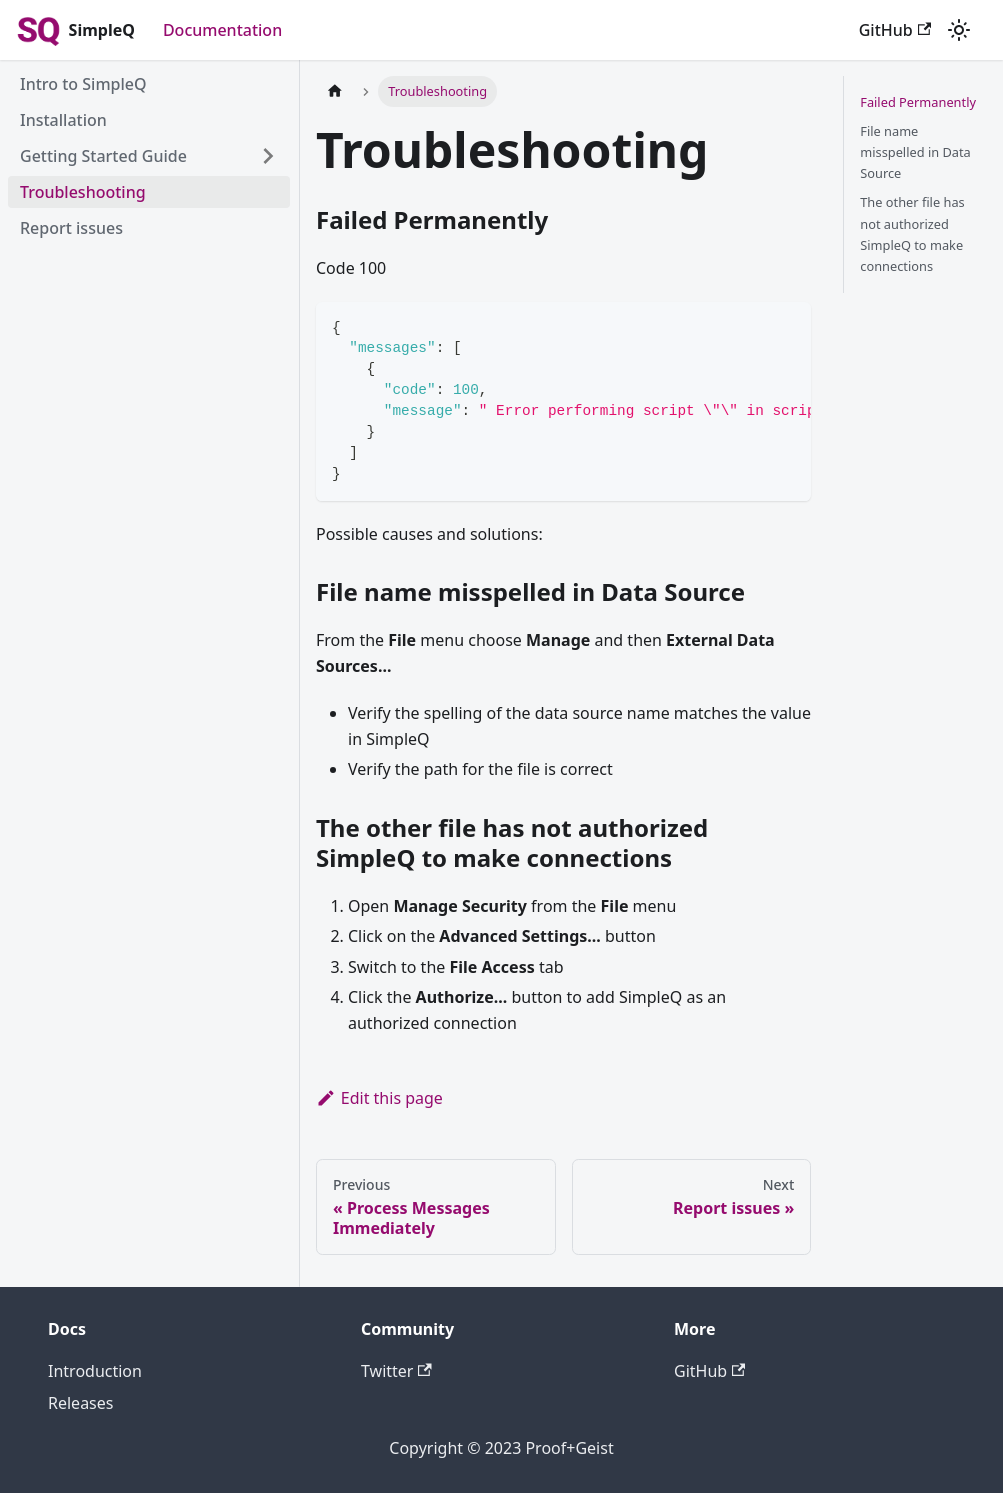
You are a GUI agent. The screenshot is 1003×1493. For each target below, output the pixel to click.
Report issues (71, 228)
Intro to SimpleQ (83, 84)
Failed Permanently (918, 102)
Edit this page (379, 1098)
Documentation (222, 30)
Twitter (396, 1371)
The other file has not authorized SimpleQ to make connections (912, 233)
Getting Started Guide (103, 156)
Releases (80, 1403)
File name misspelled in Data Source (915, 152)
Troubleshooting (83, 192)
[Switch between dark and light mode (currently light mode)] (959, 30)
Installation (63, 120)
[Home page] (335, 91)
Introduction (95, 1371)
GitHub (895, 30)
